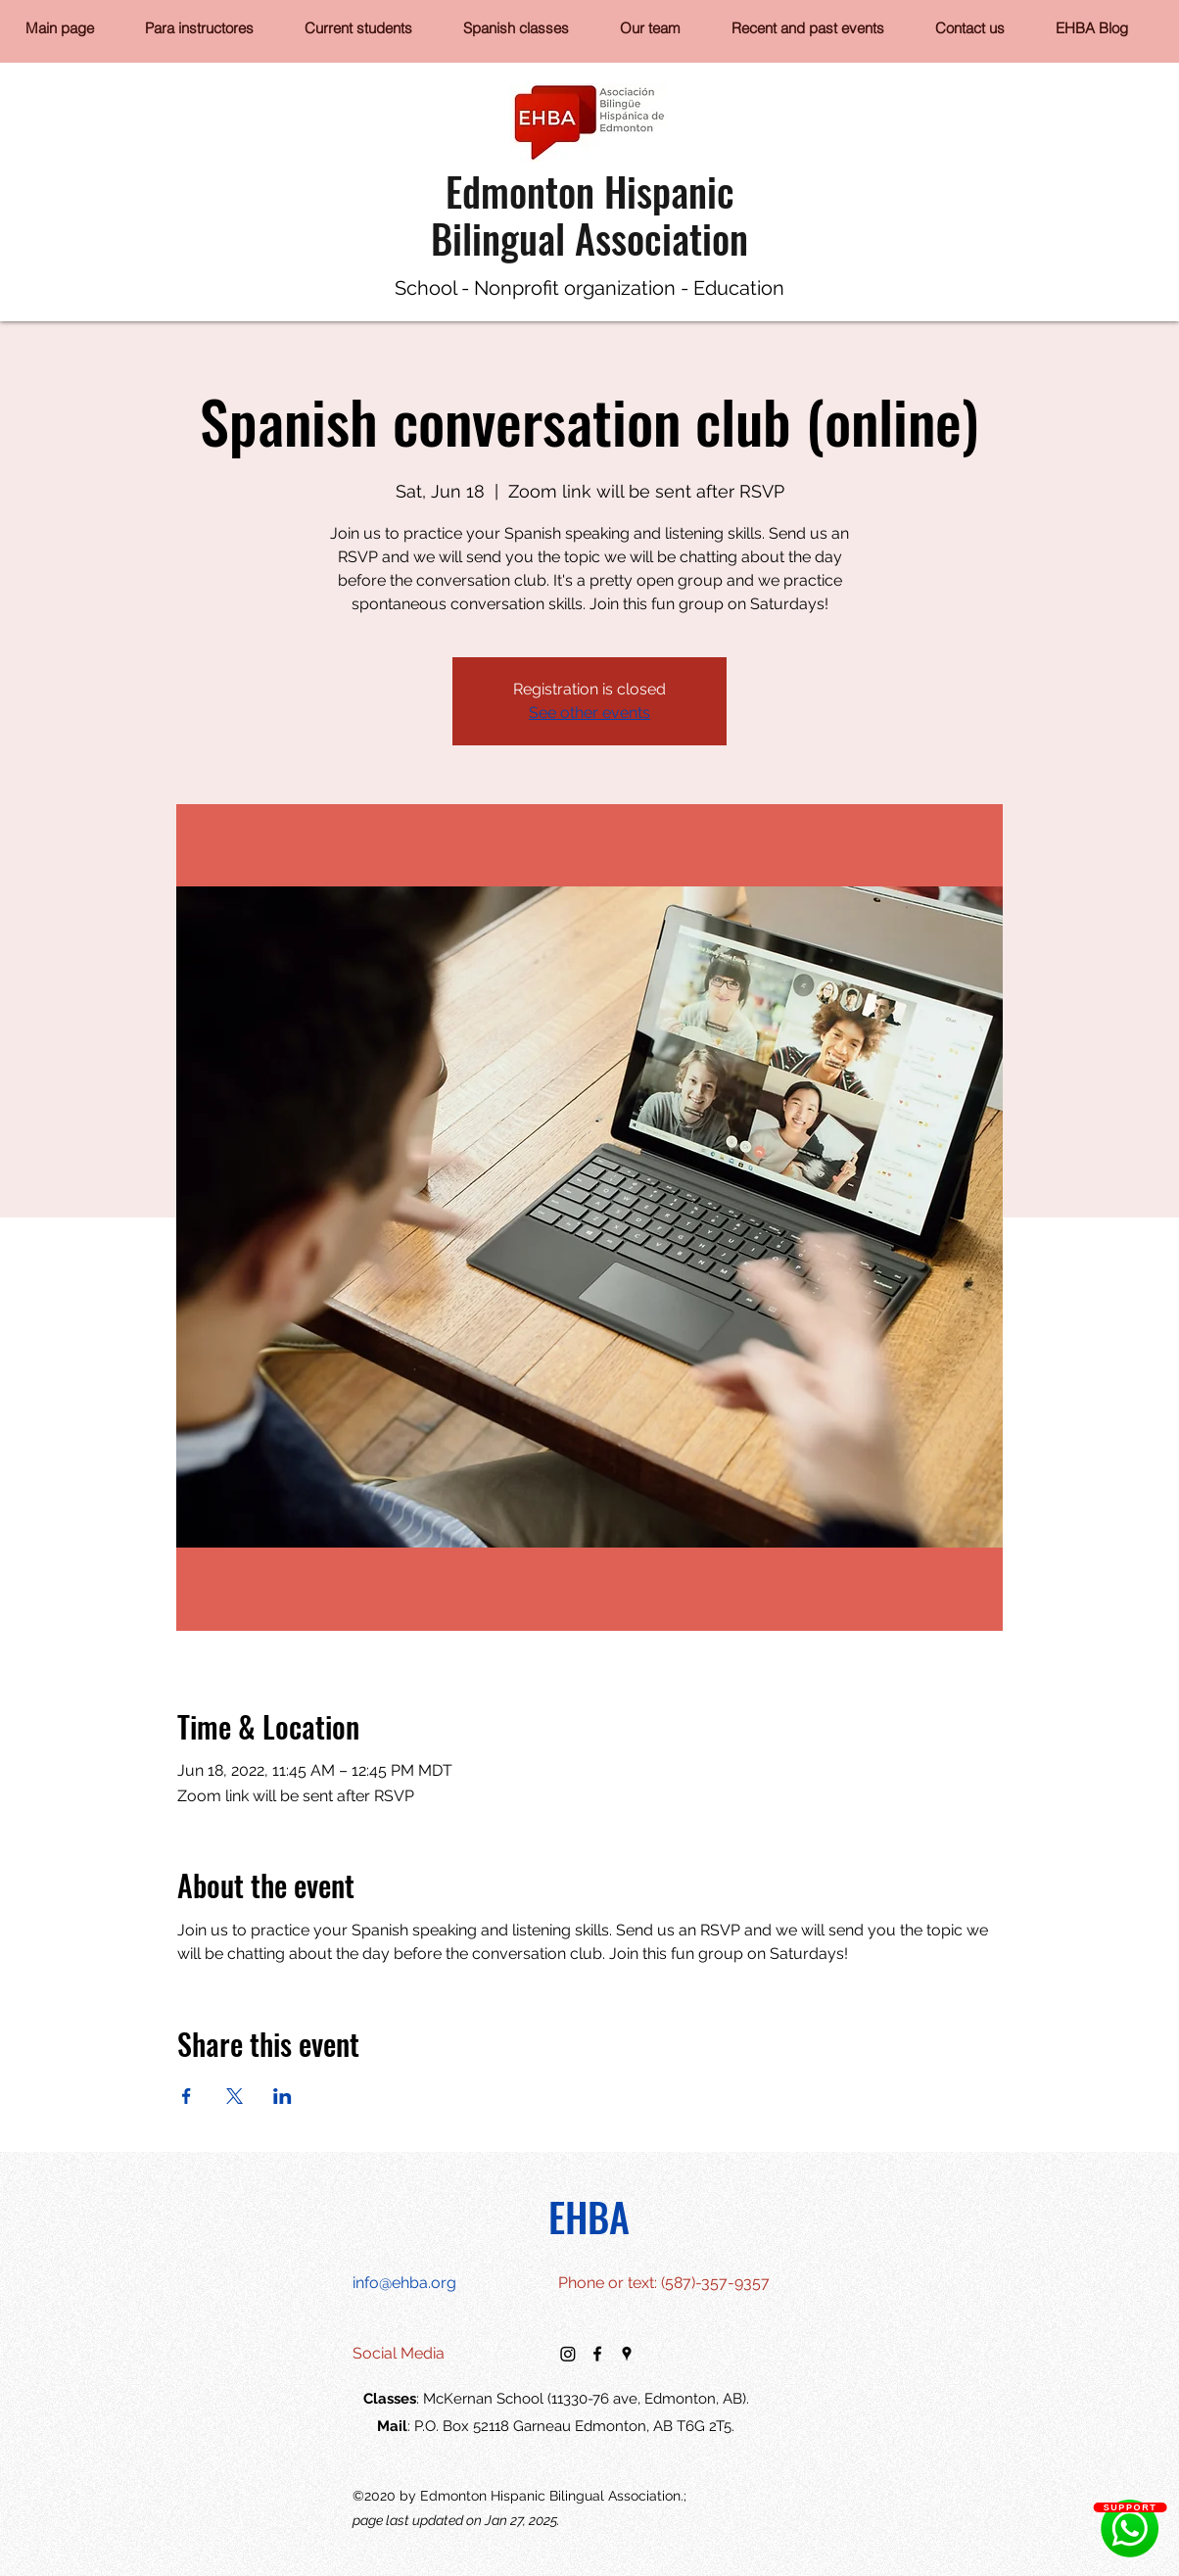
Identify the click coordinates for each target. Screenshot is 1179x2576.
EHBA (589, 2216)
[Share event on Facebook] (186, 2096)
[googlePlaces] (627, 2353)
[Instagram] (568, 2353)
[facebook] (597, 2353)
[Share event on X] (234, 2096)
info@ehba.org (404, 2282)
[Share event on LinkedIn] (282, 2096)
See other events (589, 712)
